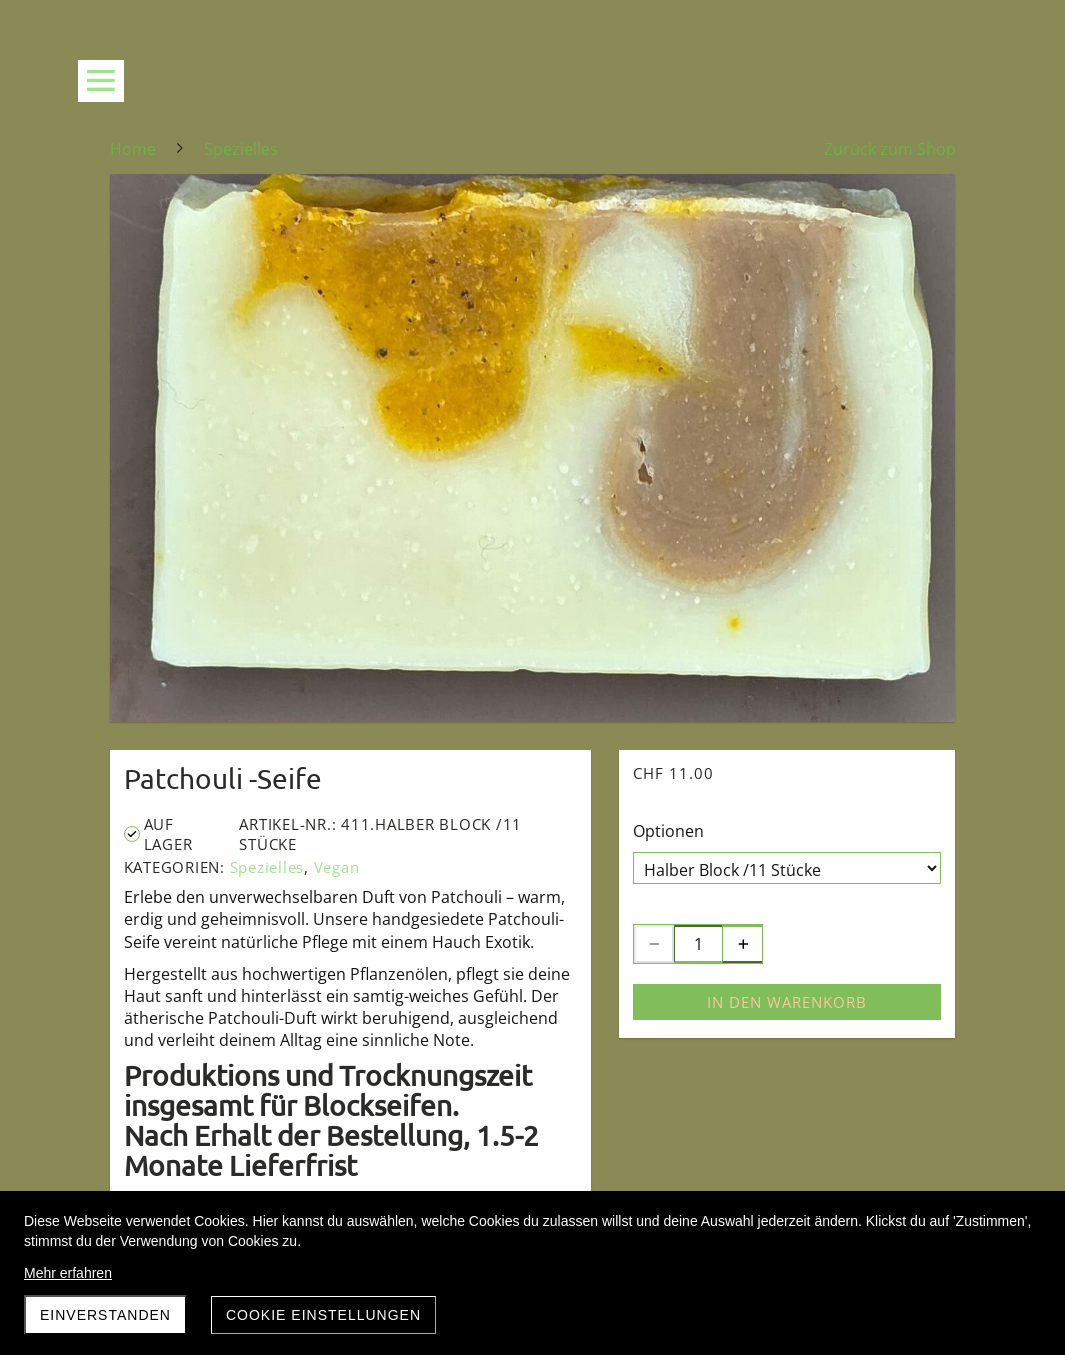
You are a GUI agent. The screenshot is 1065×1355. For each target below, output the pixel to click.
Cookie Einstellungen (323, 1315)
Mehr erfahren (68, 1273)
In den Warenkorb (787, 1002)
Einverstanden (105, 1315)
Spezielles (267, 867)
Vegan (337, 867)
